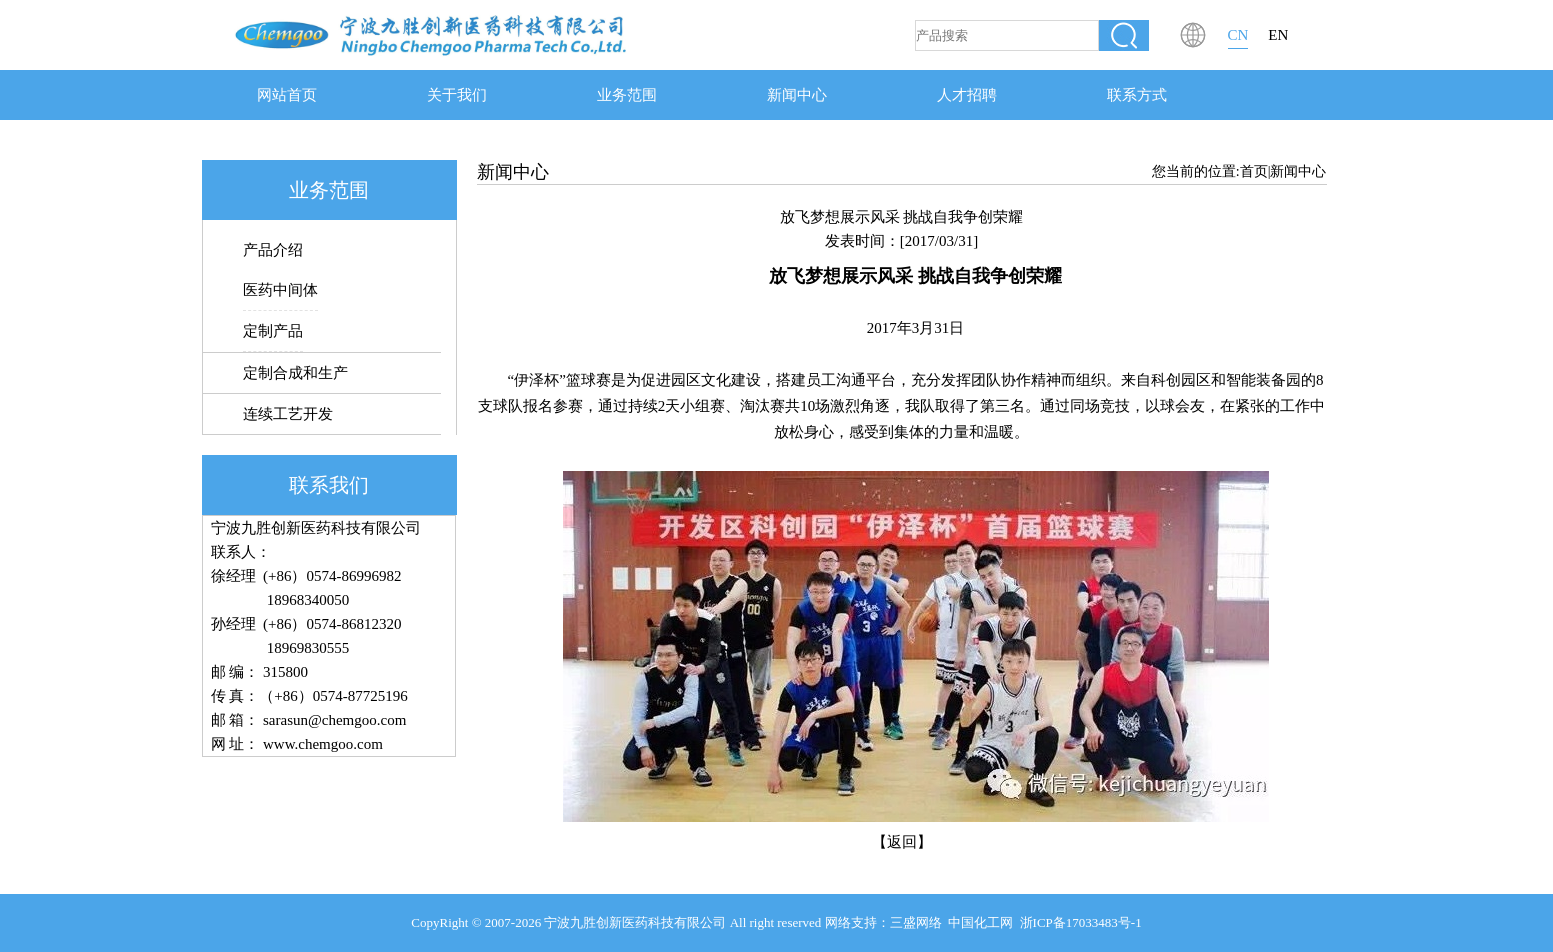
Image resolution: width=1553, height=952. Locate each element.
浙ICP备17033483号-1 (1081, 922)
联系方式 (1137, 95)
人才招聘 (967, 95)
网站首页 (287, 95)
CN (1238, 35)
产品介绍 (273, 250)
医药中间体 (280, 290)
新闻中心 (797, 95)
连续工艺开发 (288, 414)
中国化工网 (980, 922)
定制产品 (273, 331)
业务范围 (627, 95)
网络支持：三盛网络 (883, 922)
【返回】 (902, 842)
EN (1278, 35)
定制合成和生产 (295, 373)
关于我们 (457, 95)
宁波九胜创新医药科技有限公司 (635, 922)
